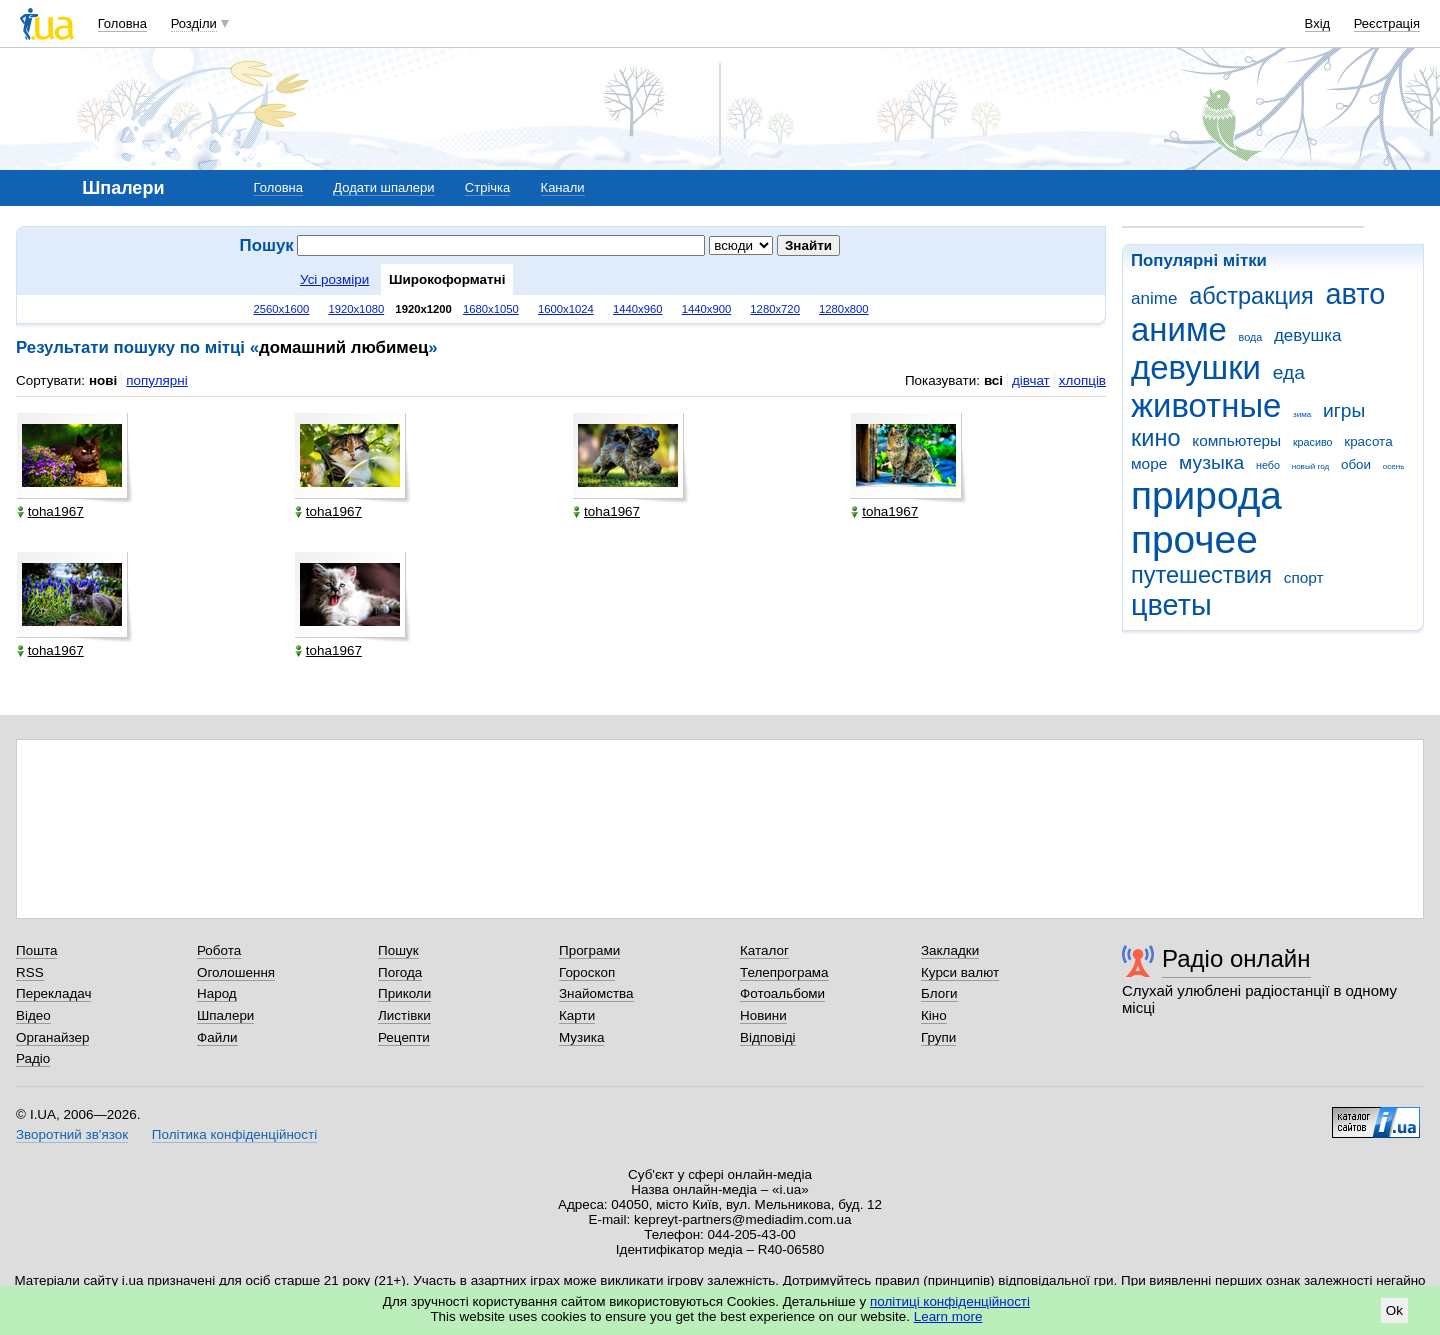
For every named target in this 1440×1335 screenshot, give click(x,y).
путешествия (1201, 575)
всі (993, 380)
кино (1156, 438)
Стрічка (487, 187)
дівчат (1031, 380)
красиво (1313, 442)
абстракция (1251, 296)
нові (103, 380)
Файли (217, 1037)
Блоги (939, 993)
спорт (1304, 577)
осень (1394, 466)
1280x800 (844, 309)
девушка (1308, 335)
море (1149, 463)
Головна (122, 23)
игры (1344, 410)
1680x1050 (491, 309)
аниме (1179, 329)
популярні (156, 380)
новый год (1310, 466)
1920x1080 (356, 309)
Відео (33, 1015)
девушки (1196, 367)
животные (1206, 405)
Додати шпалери (383, 187)
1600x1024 (566, 309)
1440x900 (707, 309)
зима (1302, 414)
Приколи (404, 993)
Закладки (950, 950)
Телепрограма (784, 972)
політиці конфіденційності (950, 1301)
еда (1289, 372)
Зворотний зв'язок (72, 1134)
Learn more (948, 1316)
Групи (938, 1037)
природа (1206, 495)
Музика (581, 1037)
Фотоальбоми (782, 993)
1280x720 (775, 309)
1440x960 (638, 309)
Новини (763, 1015)
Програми (589, 950)
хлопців (1082, 380)
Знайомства (596, 993)
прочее (1194, 539)
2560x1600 (281, 309)
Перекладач (53, 993)
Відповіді (768, 1037)
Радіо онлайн (1236, 958)
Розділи (194, 23)
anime (1154, 298)
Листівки (404, 1015)
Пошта (36, 950)
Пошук (398, 950)
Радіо (33, 1058)
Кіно (934, 1015)
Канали (563, 187)
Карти (577, 1015)
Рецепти (404, 1037)
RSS (30, 972)
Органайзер (52, 1037)
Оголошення (236, 972)
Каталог (764, 950)
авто (1356, 294)
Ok (1394, 1310)
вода (1251, 337)
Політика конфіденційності (234, 1134)
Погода (400, 972)
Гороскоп (587, 972)
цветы (1171, 605)
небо (1268, 465)
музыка (1211, 462)
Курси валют (960, 972)
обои (1356, 464)
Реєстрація (1387, 23)
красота (1368, 441)
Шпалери (225, 1015)
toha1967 (50, 511)
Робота (219, 950)
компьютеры (1236, 440)
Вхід (1318, 23)
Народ (217, 993)
